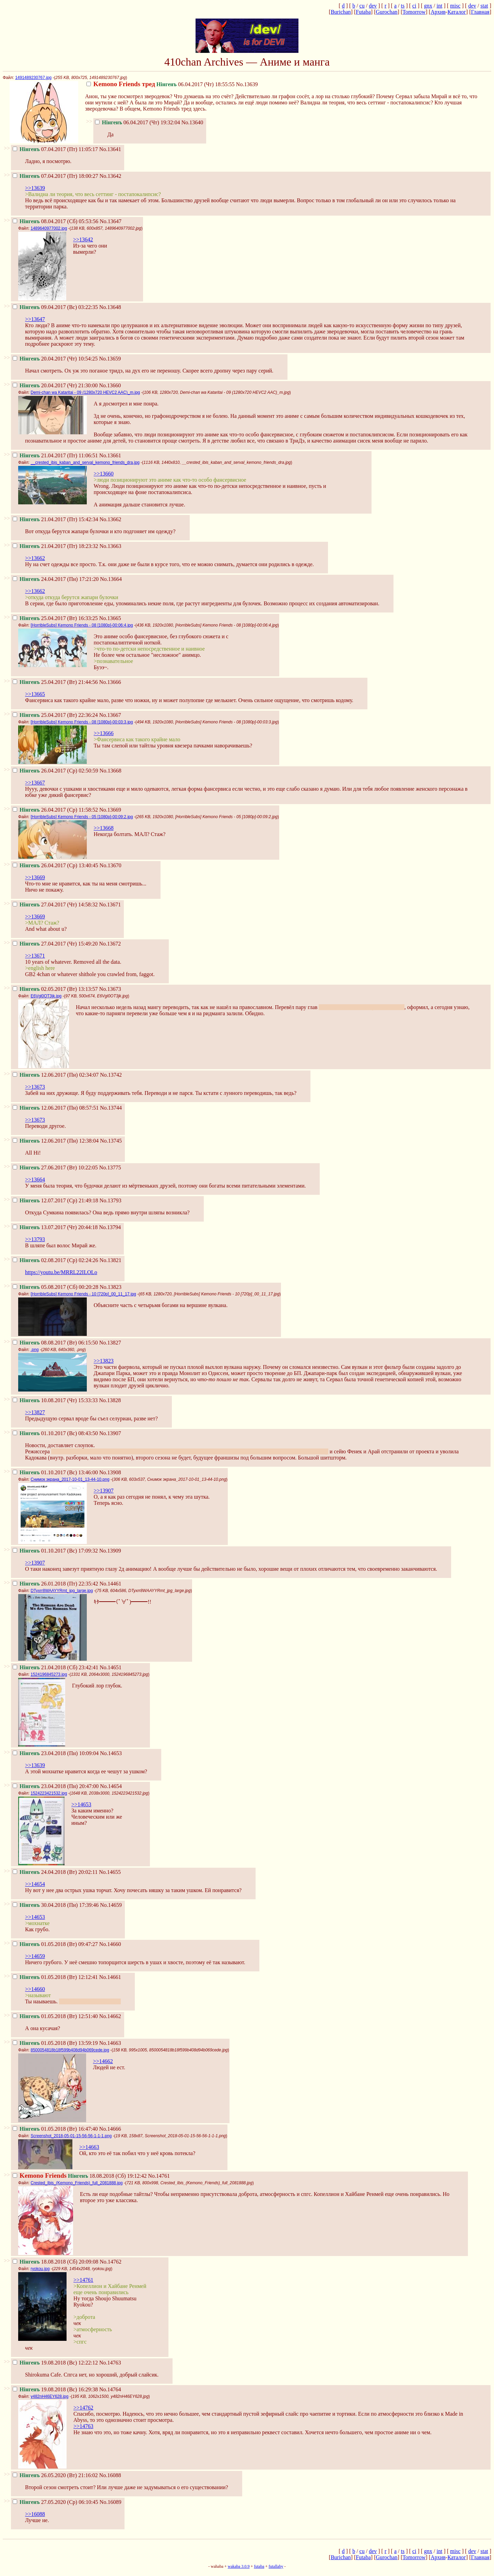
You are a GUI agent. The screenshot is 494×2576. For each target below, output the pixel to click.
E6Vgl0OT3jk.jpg (46, 996)
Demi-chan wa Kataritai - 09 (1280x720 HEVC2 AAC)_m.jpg (85, 392)
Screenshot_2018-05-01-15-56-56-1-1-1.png (71, 2135)
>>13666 (104, 733)
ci (414, 6)
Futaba (363, 12)
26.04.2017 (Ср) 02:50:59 (55, 771)
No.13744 (111, 1108)
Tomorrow (413, 12)
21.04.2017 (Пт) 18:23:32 (55, 546)
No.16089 (110, 2502)
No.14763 (110, 2363)
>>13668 (104, 828)
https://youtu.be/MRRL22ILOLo (61, 1272)
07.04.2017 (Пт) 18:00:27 (55, 176)
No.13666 (110, 682)
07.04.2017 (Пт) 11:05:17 (55, 149)
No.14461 (110, 1584)
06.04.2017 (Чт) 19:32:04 (137, 122)
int (439, 6)
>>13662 (35, 558)
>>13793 (35, 1239)
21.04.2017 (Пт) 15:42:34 (55, 519)
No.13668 (110, 771)
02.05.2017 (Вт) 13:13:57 (55, 989)
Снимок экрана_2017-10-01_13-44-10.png (70, 1479)
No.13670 (110, 865)
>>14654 (35, 1884)
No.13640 (192, 122)
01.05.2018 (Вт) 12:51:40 (55, 2016)
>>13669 (35, 877)
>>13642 (83, 239)
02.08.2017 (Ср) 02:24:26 (55, 1260)
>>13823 (104, 1361)
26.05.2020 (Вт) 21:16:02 (55, 2475)
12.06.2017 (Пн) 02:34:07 (55, 1075)
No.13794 (110, 1227)
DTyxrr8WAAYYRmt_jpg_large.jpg (62, 1590)
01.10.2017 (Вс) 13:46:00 (55, 1472)
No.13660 (110, 385)
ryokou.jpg (40, 2268)
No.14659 (111, 1905)
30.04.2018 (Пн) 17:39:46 (55, 1905)
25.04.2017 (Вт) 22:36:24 (55, 715)
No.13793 (110, 1200)
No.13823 (110, 1287)
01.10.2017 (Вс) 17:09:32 (55, 1551)
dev (373, 6)
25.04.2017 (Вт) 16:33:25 (55, 618)
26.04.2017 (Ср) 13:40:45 (55, 865)
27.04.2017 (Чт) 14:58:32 (55, 904)
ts (402, 6)
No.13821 (110, 1260)
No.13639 (247, 84)
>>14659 (35, 1956)
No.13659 (110, 359)
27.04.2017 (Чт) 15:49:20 (55, 944)
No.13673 (110, 989)
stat (484, 6)
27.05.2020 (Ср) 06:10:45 (55, 2502)
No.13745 (111, 1141)
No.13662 (110, 519)
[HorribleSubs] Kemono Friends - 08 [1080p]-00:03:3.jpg (82, 722)
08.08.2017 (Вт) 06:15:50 (55, 1343)
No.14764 (110, 2389)
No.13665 (110, 618)
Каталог (456, 12)
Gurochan (386, 12)
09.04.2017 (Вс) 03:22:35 (55, 307)
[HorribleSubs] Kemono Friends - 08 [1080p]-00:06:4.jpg (82, 625)
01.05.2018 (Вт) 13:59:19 (55, 2043)
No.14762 (110, 2262)
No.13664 (111, 579)
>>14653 (81, 1804)
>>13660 (104, 474)
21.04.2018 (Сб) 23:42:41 (55, 1667)
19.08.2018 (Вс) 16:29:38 (55, 2389)
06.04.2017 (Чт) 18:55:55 (160, 84)
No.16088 (110, 2475)
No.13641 (110, 149)
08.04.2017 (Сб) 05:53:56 (55, 221)
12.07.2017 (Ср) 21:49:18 (55, 1200)
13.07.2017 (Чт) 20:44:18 (55, 1227)
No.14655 (110, 1872)
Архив (438, 12)
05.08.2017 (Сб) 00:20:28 (55, 1287)
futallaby (276, 2566)
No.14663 (110, 2043)
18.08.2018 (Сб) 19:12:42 (79, 2176)
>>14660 (35, 1989)
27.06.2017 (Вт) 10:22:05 (55, 1167)
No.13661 (110, 455)
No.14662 (110, 2016)
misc (455, 6)
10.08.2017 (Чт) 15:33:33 (55, 1400)
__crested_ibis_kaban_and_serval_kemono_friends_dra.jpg (85, 462)
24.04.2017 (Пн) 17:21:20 (55, 579)
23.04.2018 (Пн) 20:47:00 (55, 1786)
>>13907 (104, 1490)
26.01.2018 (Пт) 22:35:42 (55, 1584)
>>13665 (35, 694)
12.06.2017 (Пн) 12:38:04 (55, 1141)
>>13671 (35, 956)
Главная (480, 12)
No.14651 (110, 1667)
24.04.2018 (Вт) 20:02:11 (55, 1872)
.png (34, 1349)
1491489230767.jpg (33, 77)
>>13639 (35, 188)
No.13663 (110, 546)
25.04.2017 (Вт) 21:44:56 (55, 682)
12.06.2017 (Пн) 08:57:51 (55, 1108)
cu (362, 6)
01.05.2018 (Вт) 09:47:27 (55, 1944)
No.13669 (110, 810)
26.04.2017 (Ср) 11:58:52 (55, 810)
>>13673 (35, 1087)
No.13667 (110, 715)
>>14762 (83, 2408)
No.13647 (110, 221)
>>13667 (35, 783)
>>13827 (35, 1412)
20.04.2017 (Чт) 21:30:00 (55, 385)
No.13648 (110, 307)
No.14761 (159, 2176)
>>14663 (89, 2147)
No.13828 (110, 1400)
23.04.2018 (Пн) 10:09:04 (55, 1753)
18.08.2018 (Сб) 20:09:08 (55, 2262)
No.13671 (110, 904)
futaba (259, 2566)
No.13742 (111, 1075)
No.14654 (111, 1786)
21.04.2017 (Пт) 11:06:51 (55, 455)
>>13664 (35, 1179)
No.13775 (110, 1167)
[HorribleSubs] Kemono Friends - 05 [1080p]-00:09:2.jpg (82, 816)
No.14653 (111, 1753)
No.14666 (110, 2129)
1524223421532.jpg (49, 1793)
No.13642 (110, 176)
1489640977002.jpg (49, 228)
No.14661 (110, 1977)
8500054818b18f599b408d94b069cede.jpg (70, 2050)
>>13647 (35, 319)
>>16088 (35, 2514)
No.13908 (110, 1472)
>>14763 (83, 2426)
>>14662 (103, 2061)
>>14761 (83, 2280)
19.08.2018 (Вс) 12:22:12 (55, 2363)
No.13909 (110, 1551)
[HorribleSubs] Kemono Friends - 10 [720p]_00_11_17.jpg (83, 1294)
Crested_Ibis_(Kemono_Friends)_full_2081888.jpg (76, 2182)
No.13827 (110, 1343)
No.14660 (110, 1944)
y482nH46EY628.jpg (49, 2396)
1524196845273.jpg (49, 1674)
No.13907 (110, 1433)
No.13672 (110, 944)
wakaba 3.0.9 (239, 2566)
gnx (428, 6)
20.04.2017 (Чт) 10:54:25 (55, 359)
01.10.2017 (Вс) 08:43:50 (55, 1433)
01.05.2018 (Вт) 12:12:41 (55, 1977)
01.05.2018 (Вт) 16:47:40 (55, 2129)
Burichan (341, 12)
